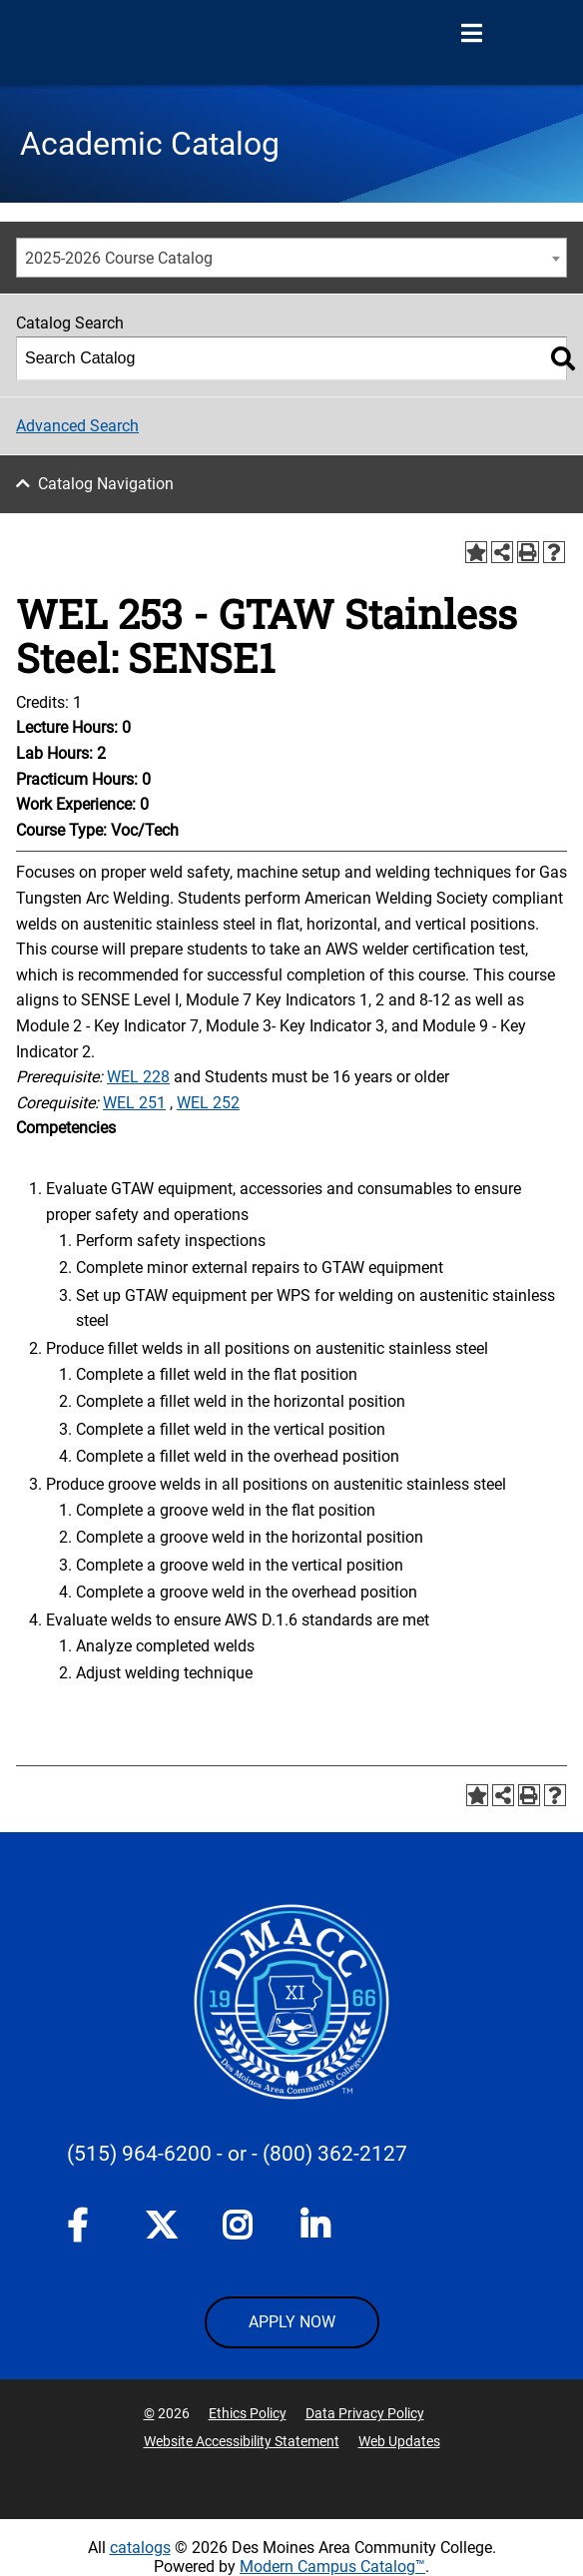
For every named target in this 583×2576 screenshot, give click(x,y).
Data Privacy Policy (364, 2413)
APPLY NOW (292, 2321)
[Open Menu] (471, 34)
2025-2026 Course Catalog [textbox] (119, 258)
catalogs (140, 2547)
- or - (237, 2154)
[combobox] (291, 258)
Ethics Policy (248, 2413)
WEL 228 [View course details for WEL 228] (138, 1076)
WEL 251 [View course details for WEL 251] (134, 1102)
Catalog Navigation (106, 483)
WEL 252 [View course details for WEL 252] (208, 1102)
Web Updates (399, 2441)
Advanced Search (77, 425)
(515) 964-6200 (139, 2154)
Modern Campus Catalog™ (332, 2566)
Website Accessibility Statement (241, 2441)
